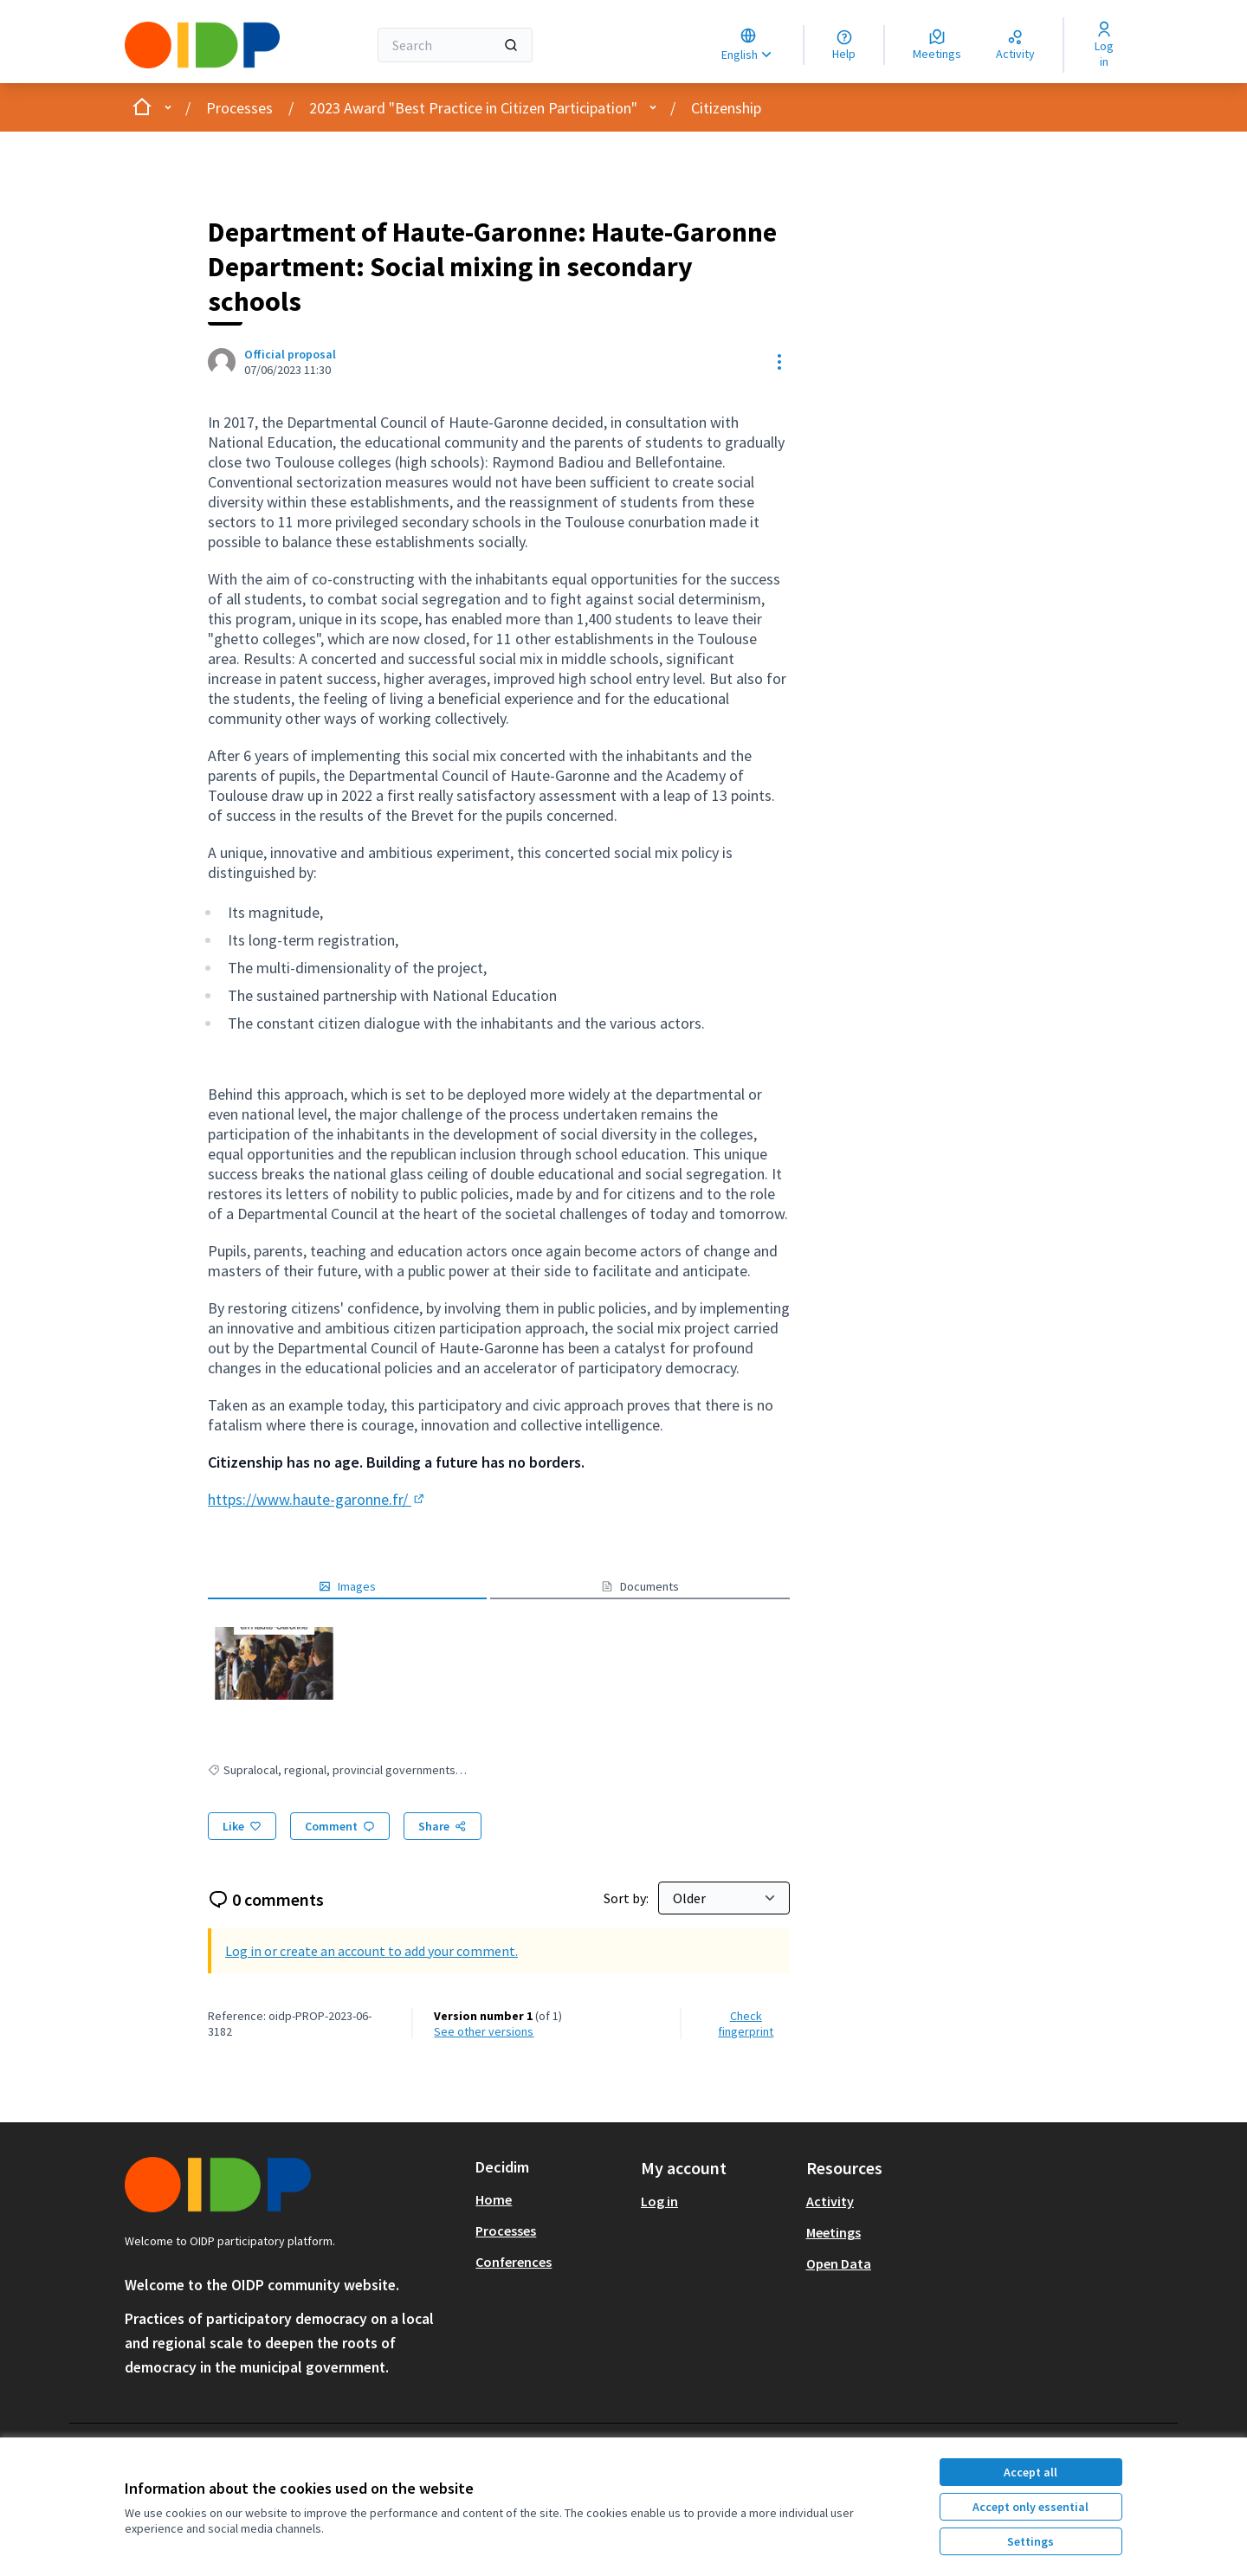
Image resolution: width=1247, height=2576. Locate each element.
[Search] (455, 45)
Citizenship (726, 108)
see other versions (483, 2031)
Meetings (833, 2232)
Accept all (1030, 2472)
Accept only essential (1030, 2507)
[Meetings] (937, 45)
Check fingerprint (745, 2023)
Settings (1030, 2541)
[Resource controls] (779, 362)
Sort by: (627, 1898)
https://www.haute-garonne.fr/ (317, 1499)
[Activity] (1015, 45)
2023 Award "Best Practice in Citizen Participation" (473, 108)
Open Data (838, 2263)
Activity (830, 2201)
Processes (239, 108)
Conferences (513, 2261)
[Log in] (1103, 45)
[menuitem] (551, 2199)
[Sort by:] (724, 1898)
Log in (659, 2201)
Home (493, 2199)
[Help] (844, 45)
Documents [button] (640, 1586)
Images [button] (347, 1586)
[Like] (242, 1826)
